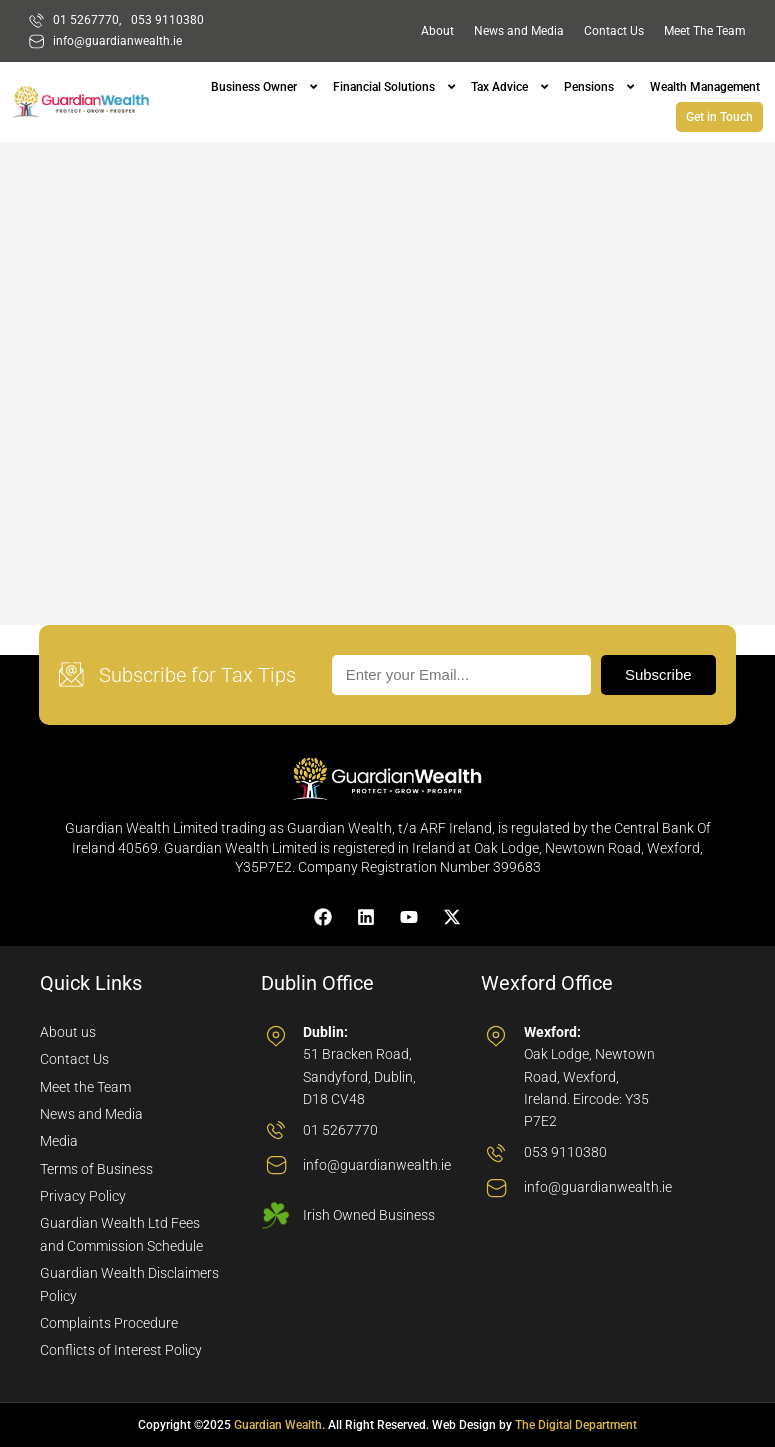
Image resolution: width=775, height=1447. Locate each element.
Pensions (589, 87)
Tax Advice (499, 87)
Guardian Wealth (278, 1425)
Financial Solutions (384, 87)
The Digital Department (576, 1425)
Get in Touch (719, 117)
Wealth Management (705, 87)
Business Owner (254, 87)
